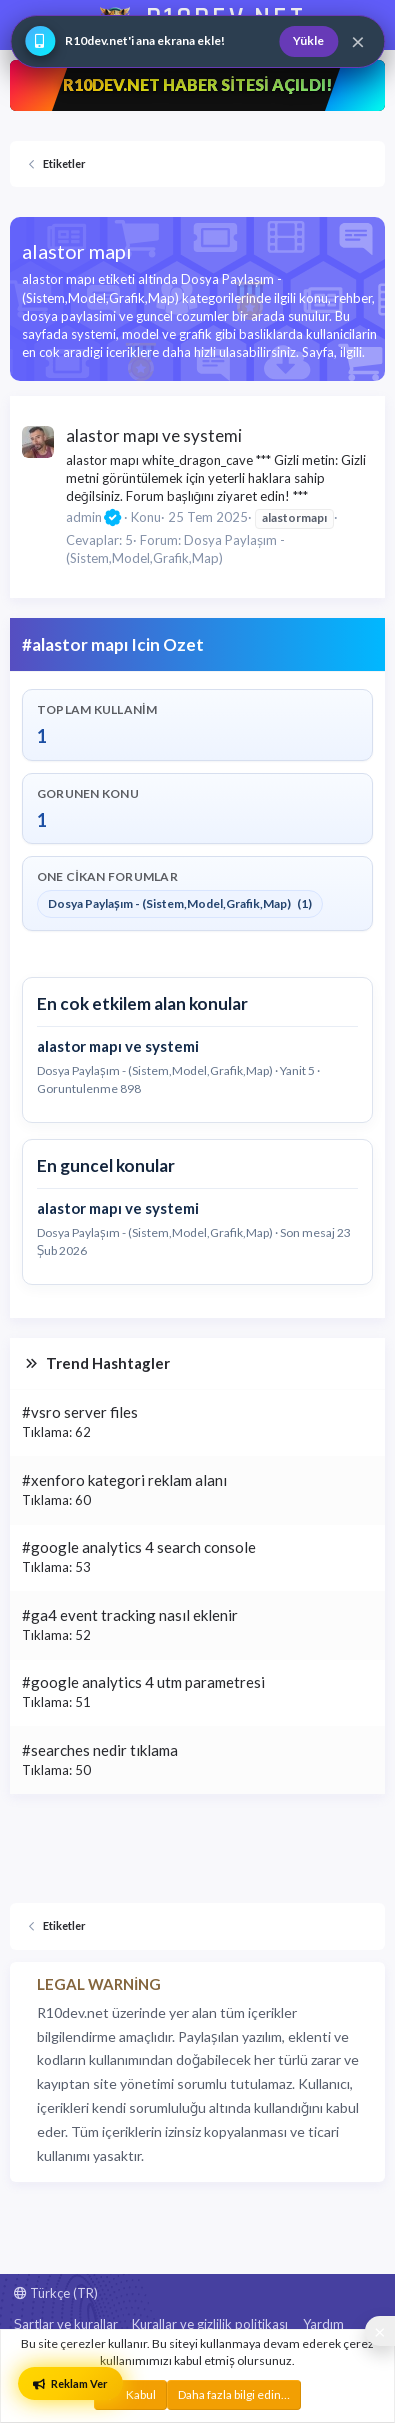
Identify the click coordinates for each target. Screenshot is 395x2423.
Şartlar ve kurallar (66, 2324)
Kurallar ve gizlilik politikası (210, 2324)
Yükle (308, 40)
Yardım (323, 2324)
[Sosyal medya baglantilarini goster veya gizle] (380, 2331)
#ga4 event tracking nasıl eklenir (130, 1615)
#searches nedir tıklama (100, 1750)
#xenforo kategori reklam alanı (124, 1480)
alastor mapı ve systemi (154, 435)
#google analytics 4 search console (139, 1547)
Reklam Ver (70, 2383)
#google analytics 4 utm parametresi (143, 1682)
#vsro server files (80, 1412)
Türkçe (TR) (56, 2293)
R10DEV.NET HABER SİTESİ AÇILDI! (197, 84)
